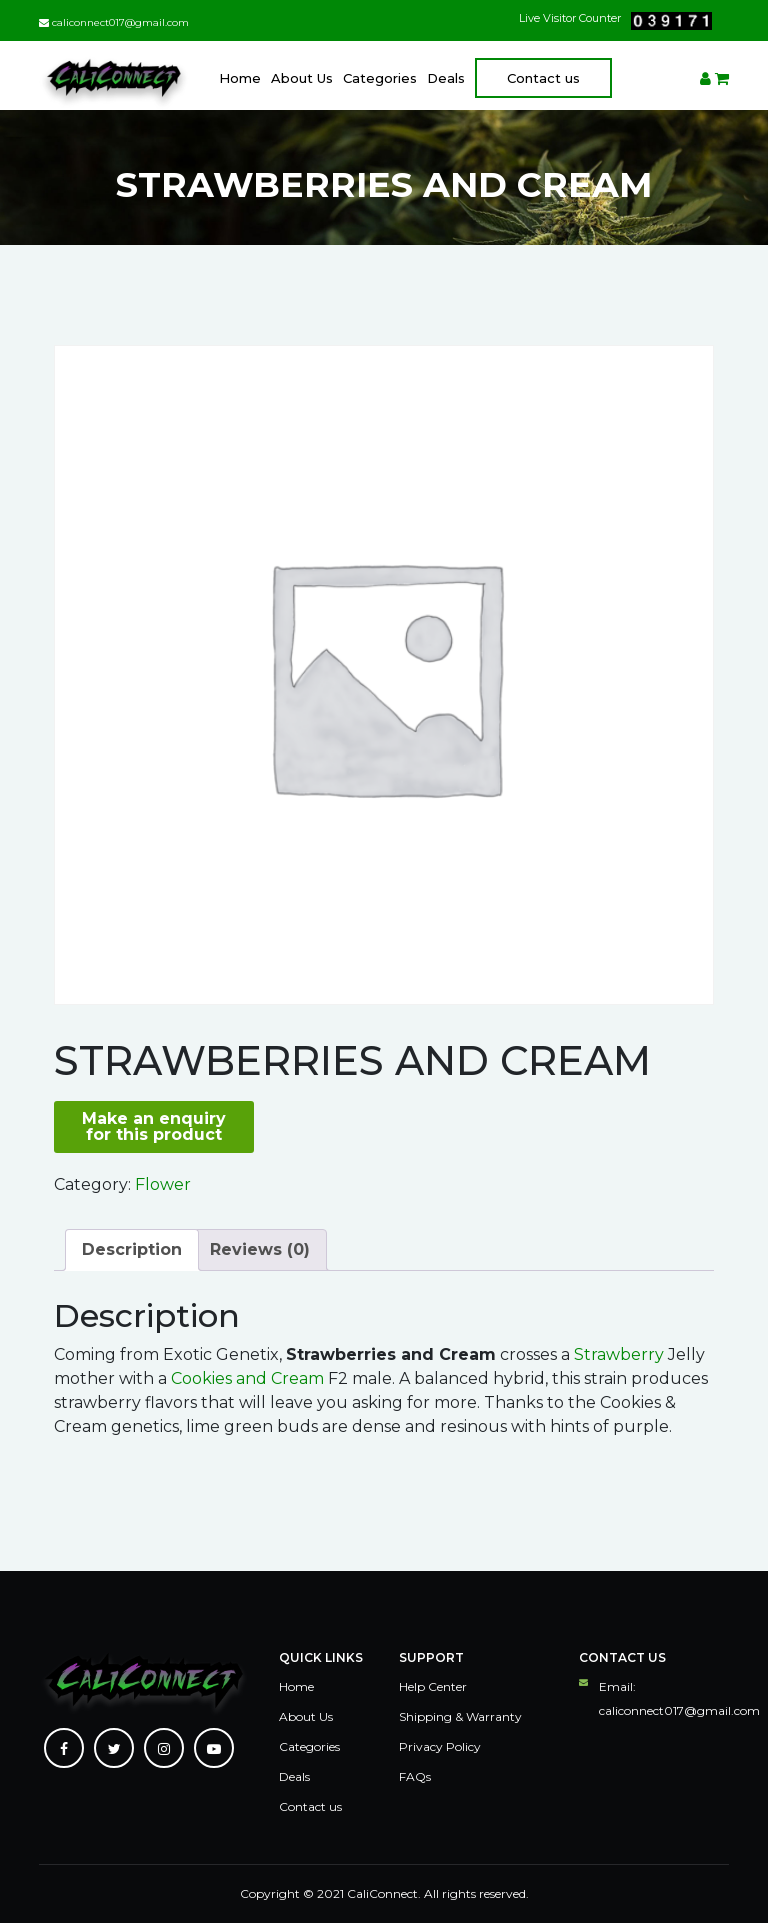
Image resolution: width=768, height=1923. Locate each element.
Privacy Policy (440, 1746)
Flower (163, 1184)
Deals (446, 78)
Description (132, 1249)
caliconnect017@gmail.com (114, 22)
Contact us (543, 78)
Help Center (433, 1686)
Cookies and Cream (247, 1378)
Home (240, 78)
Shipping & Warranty (460, 1716)
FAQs (415, 1776)
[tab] (132, 1250)
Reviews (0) (260, 1249)
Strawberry (619, 1354)
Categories (380, 78)
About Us (302, 78)
